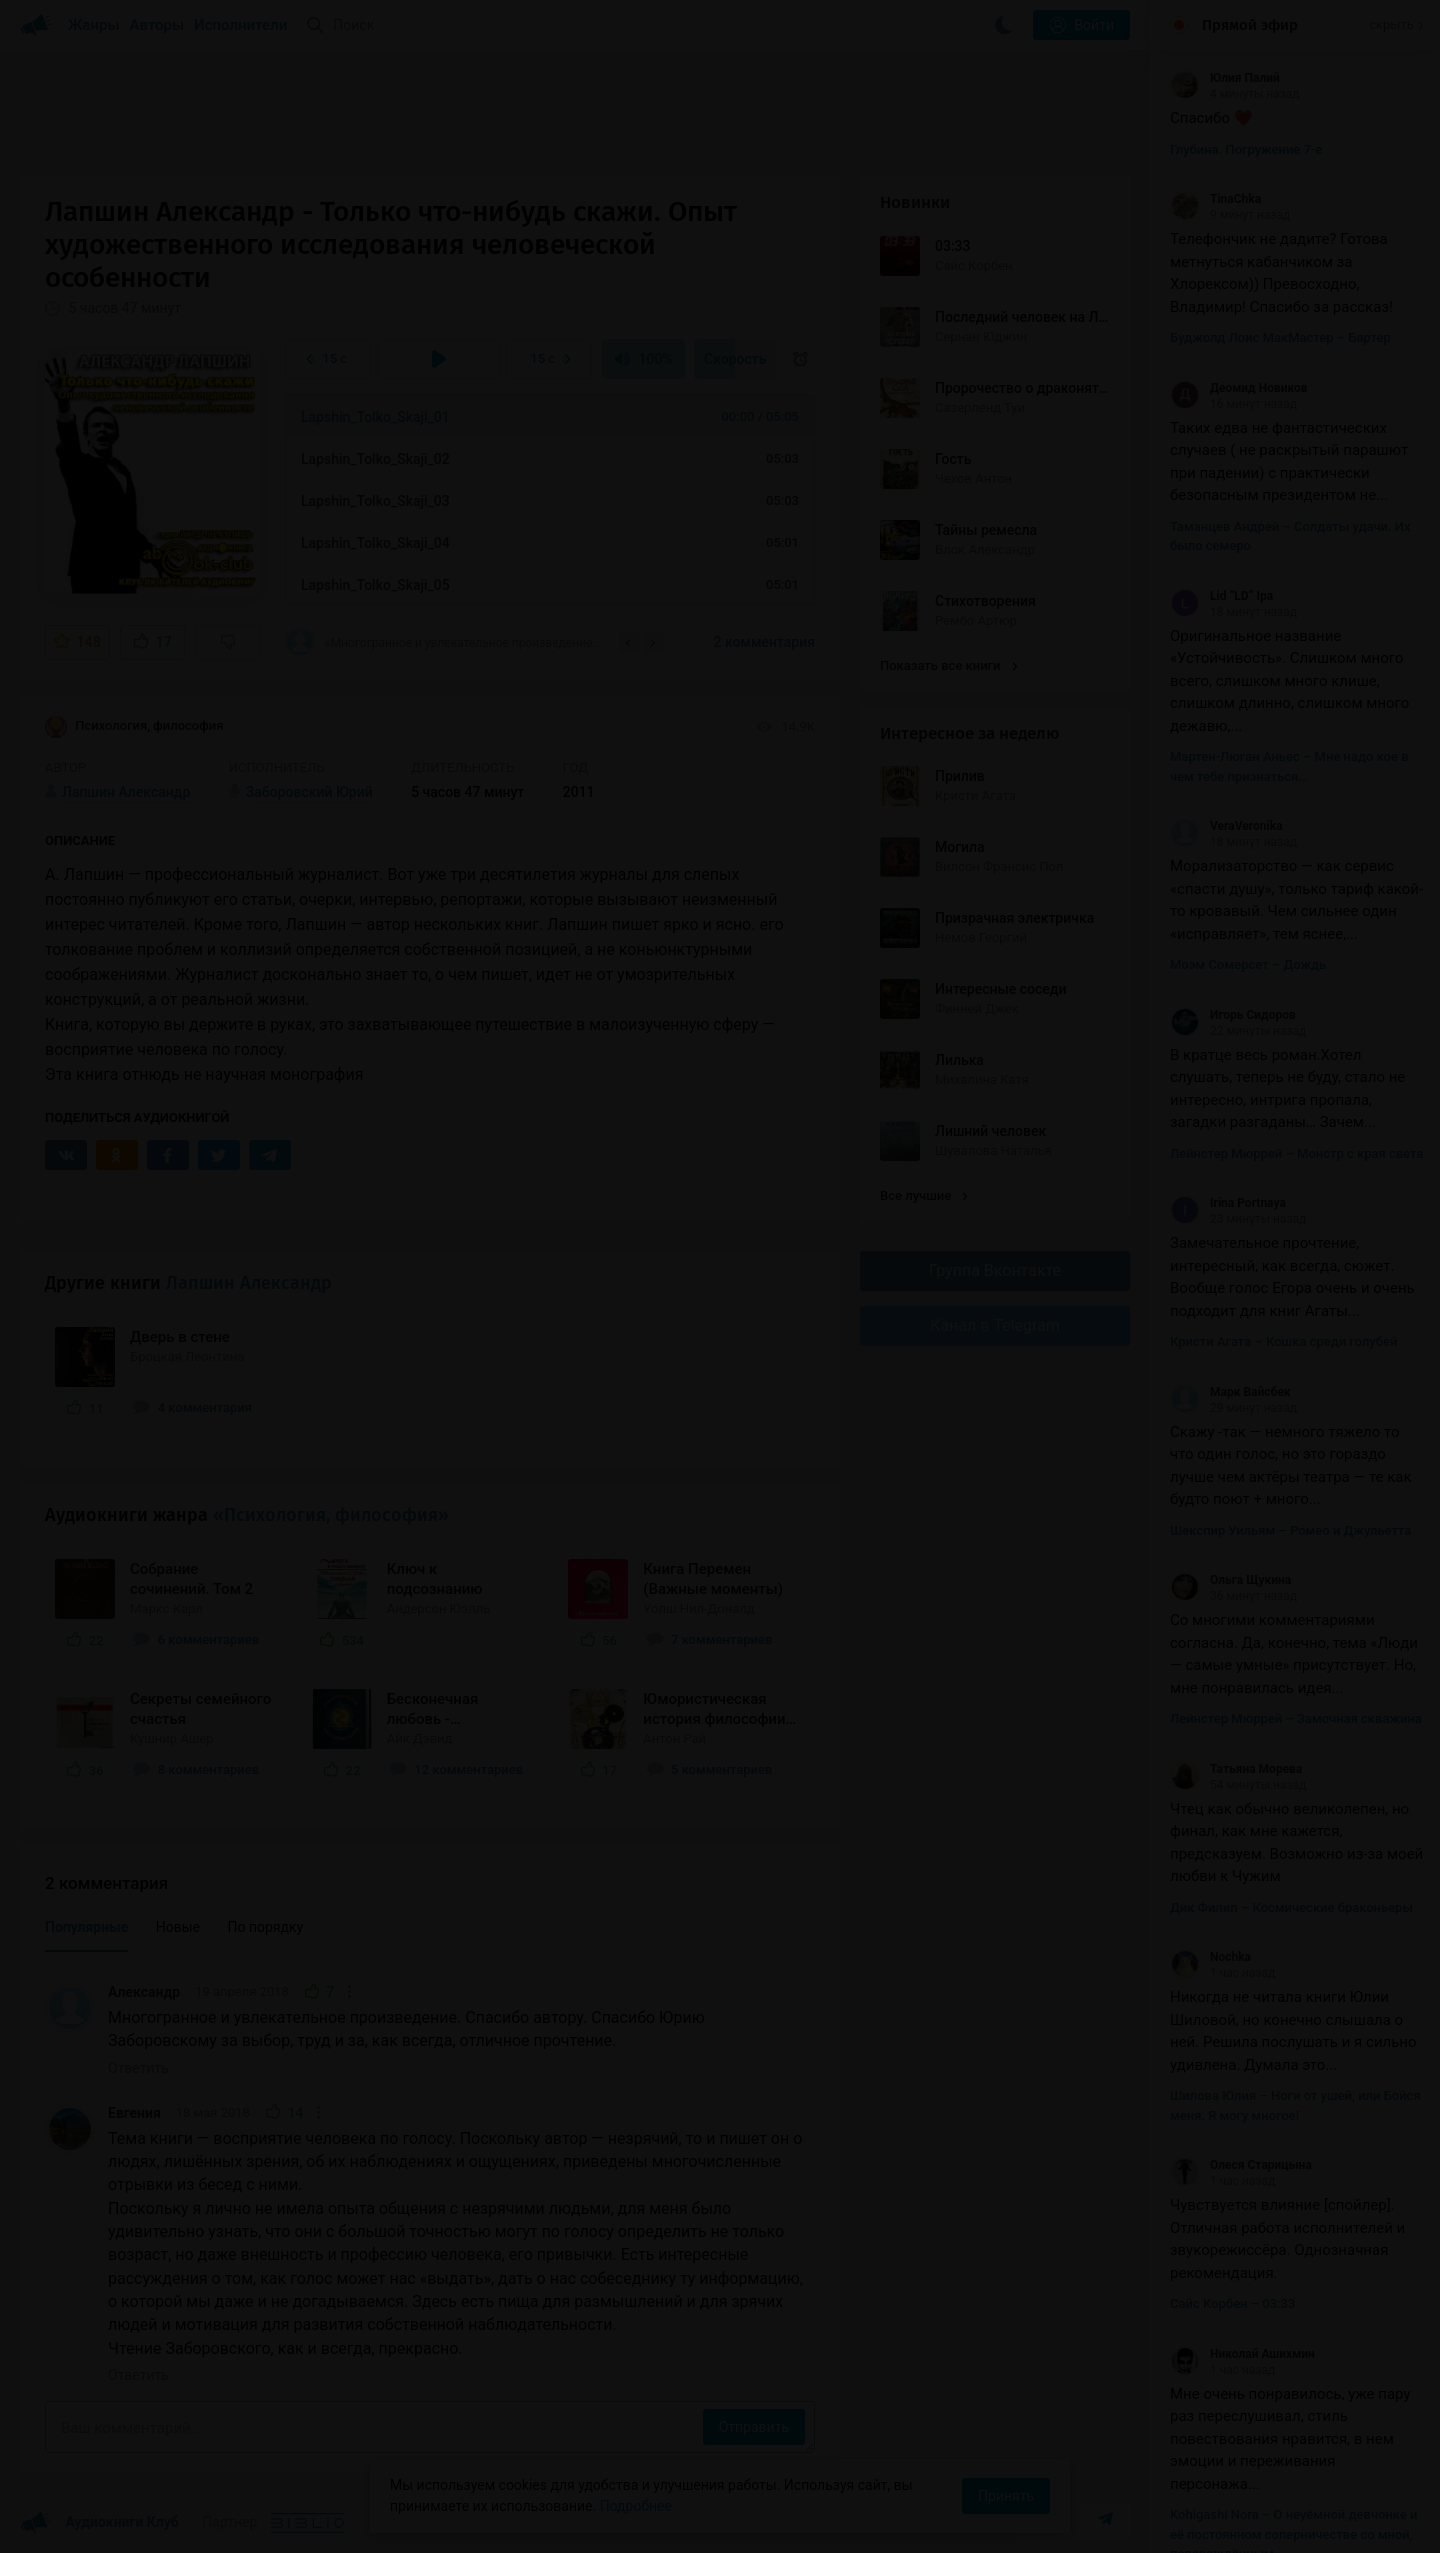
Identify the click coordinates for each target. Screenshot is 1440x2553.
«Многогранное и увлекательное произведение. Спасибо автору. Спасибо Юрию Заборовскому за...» (445, 642)
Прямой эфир (1250, 25)
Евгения (134, 2113)
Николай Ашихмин (1242, 2354)
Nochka (1210, 1957)
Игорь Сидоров (1233, 1015)
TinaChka (1215, 199)
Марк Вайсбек (1230, 1392)
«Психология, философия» (331, 1515)
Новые (178, 1927)
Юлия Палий (1225, 78)
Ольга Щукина (1230, 1580)
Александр (144, 1992)
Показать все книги (948, 665)
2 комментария (764, 642)
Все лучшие (924, 1195)
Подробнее (636, 2506)
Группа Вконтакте (995, 1270)
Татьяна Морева (1236, 1769)
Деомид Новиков (1239, 388)
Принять (1006, 2496)
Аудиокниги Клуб (99, 2523)
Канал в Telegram (995, 1325)
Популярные (86, 1927)
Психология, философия (134, 727)
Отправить (754, 2427)
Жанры (94, 25)
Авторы (157, 25)
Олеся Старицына (1241, 2165)
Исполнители (240, 25)
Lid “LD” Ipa (1221, 596)
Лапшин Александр (249, 1283)
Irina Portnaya (1228, 1203)
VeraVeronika (1226, 826)
